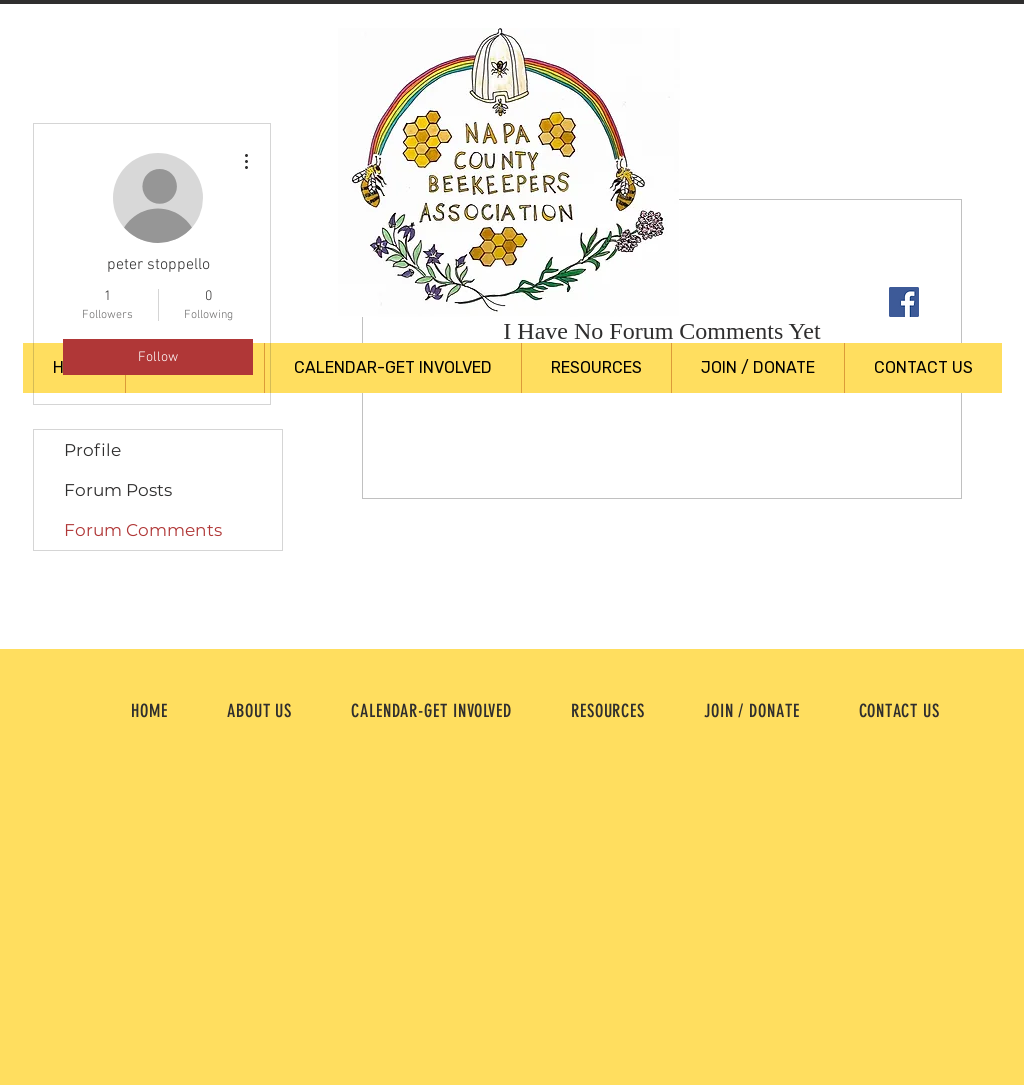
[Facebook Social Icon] (904, 302)
